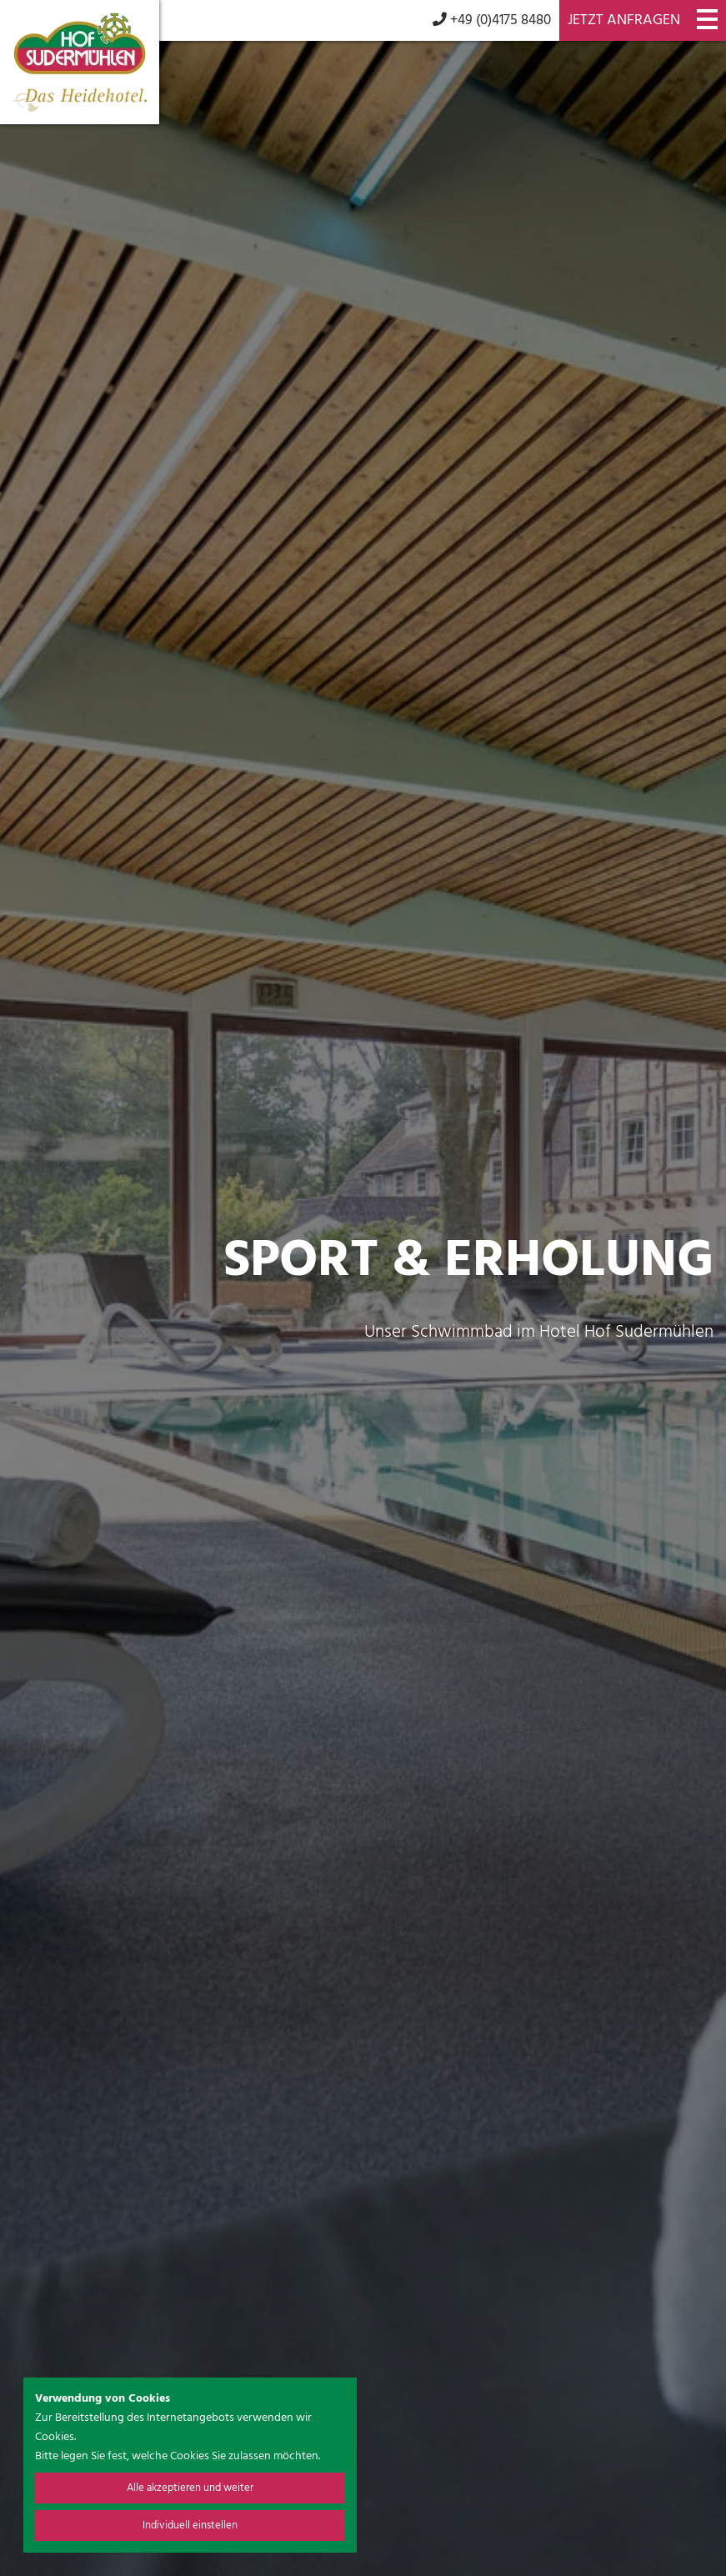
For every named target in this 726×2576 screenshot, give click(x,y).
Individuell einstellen (190, 2525)
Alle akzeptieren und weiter (190, 2488)
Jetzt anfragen (624, 20)
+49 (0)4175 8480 (492, 20)
